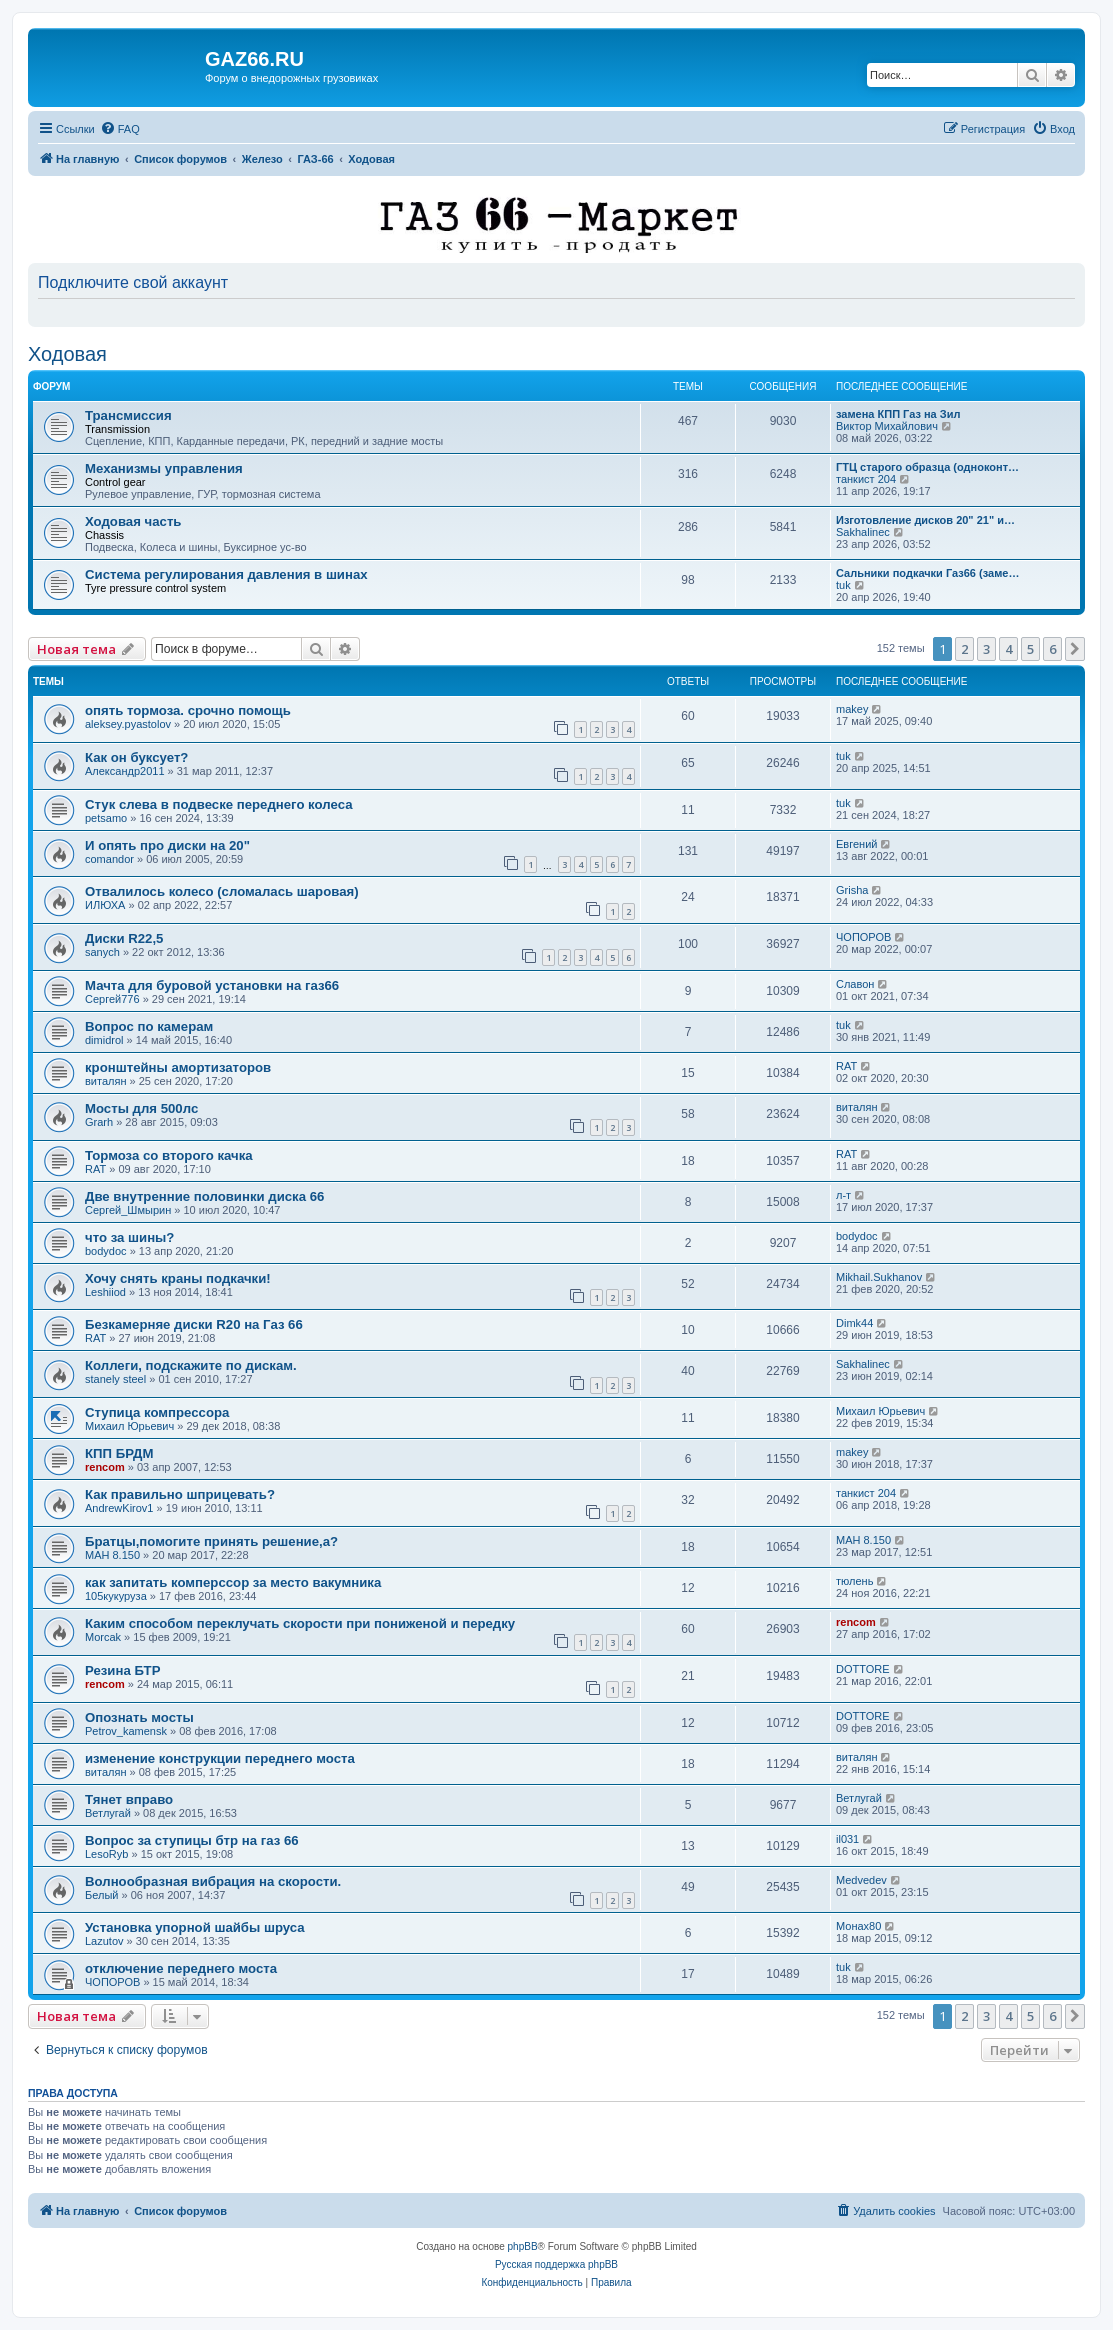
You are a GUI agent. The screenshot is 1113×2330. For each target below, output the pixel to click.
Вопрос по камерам (149, 1026)
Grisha (852, 890)
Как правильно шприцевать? (180, 1494)
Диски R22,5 (124, 938)
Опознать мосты (139, 1717)
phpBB (523, 2246)
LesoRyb (106, 1854)
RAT (846, 1066)
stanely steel (115, 1379)
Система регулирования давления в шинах (226, 574)
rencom (105, 1467)
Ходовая (67, 354)
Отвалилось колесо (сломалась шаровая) (222, 891)
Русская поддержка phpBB (556, 2264)
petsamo (106, 818)
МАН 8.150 (112, 1555)
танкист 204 (866, 479)
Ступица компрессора (157, 1412)
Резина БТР (122, 1670)
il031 (847, 1839)
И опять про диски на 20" (167, 845)
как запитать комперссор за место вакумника (233, 1582)
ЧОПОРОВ (863, 937)
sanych (102, 952)
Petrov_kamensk (126, 1731)
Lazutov (104, 1941)
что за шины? (129, 1237)
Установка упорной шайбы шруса (195, 1927)
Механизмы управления (164, 468)
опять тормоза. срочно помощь (188, 710)
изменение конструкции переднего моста (220, 1758)
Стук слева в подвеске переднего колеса (218, 804)
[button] (1075, 649)
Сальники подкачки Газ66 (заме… (927, 573)
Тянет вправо (129, 1799)
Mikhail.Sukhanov (879, 1277)
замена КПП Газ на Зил (898, 414)
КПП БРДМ (119, 1453)
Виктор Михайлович (887, 426)
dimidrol (104, 1040)
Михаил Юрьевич (129, 1426)
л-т (843, 1195)
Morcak (103, 1637)
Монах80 (858, 1926)
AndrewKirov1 (119, 1508)
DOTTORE (863, 1669)
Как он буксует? (136, 757)
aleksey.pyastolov (128, 724)
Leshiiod (105, 1292)
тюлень (854, 1581)
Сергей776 (112, 999)
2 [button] (964, 649)
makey (852, 709)
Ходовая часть (133, 521)
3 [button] (986, 649)
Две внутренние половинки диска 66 (204, 1196)
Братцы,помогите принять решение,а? (211, 1541)
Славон (855, 984)
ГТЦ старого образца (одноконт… (927, 467)
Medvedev (861, 1880)
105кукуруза (116, 1596)
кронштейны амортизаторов (178, 1067)
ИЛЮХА (105, 905)
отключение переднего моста (181, 1968)
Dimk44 (854, 1323)
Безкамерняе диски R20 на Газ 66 (194, 1324)
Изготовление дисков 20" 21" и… (925, 520)
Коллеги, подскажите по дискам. (191, 1365)
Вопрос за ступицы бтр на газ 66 (192, 1840)
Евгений (856, 844)
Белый (101, 1895)
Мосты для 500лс (141, 1108)
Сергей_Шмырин (128, 1210)
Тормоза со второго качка (169, 1155)
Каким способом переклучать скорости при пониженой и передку (300, 1623)
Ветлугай (108, 1813)
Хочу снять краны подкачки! (178, 1278)
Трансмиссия (128, 415)
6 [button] (1052, 649)
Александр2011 (125, 771)
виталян (105, 1081)
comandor (109, 859)
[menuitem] (120, 129)
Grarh (99, 1122)
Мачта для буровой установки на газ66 (212, 985)
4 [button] (1008, 649)
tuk (843, 585)
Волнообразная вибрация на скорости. (213, 1881)
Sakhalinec (863, 532)
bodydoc (106, 1251)
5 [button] (1030, 649)
